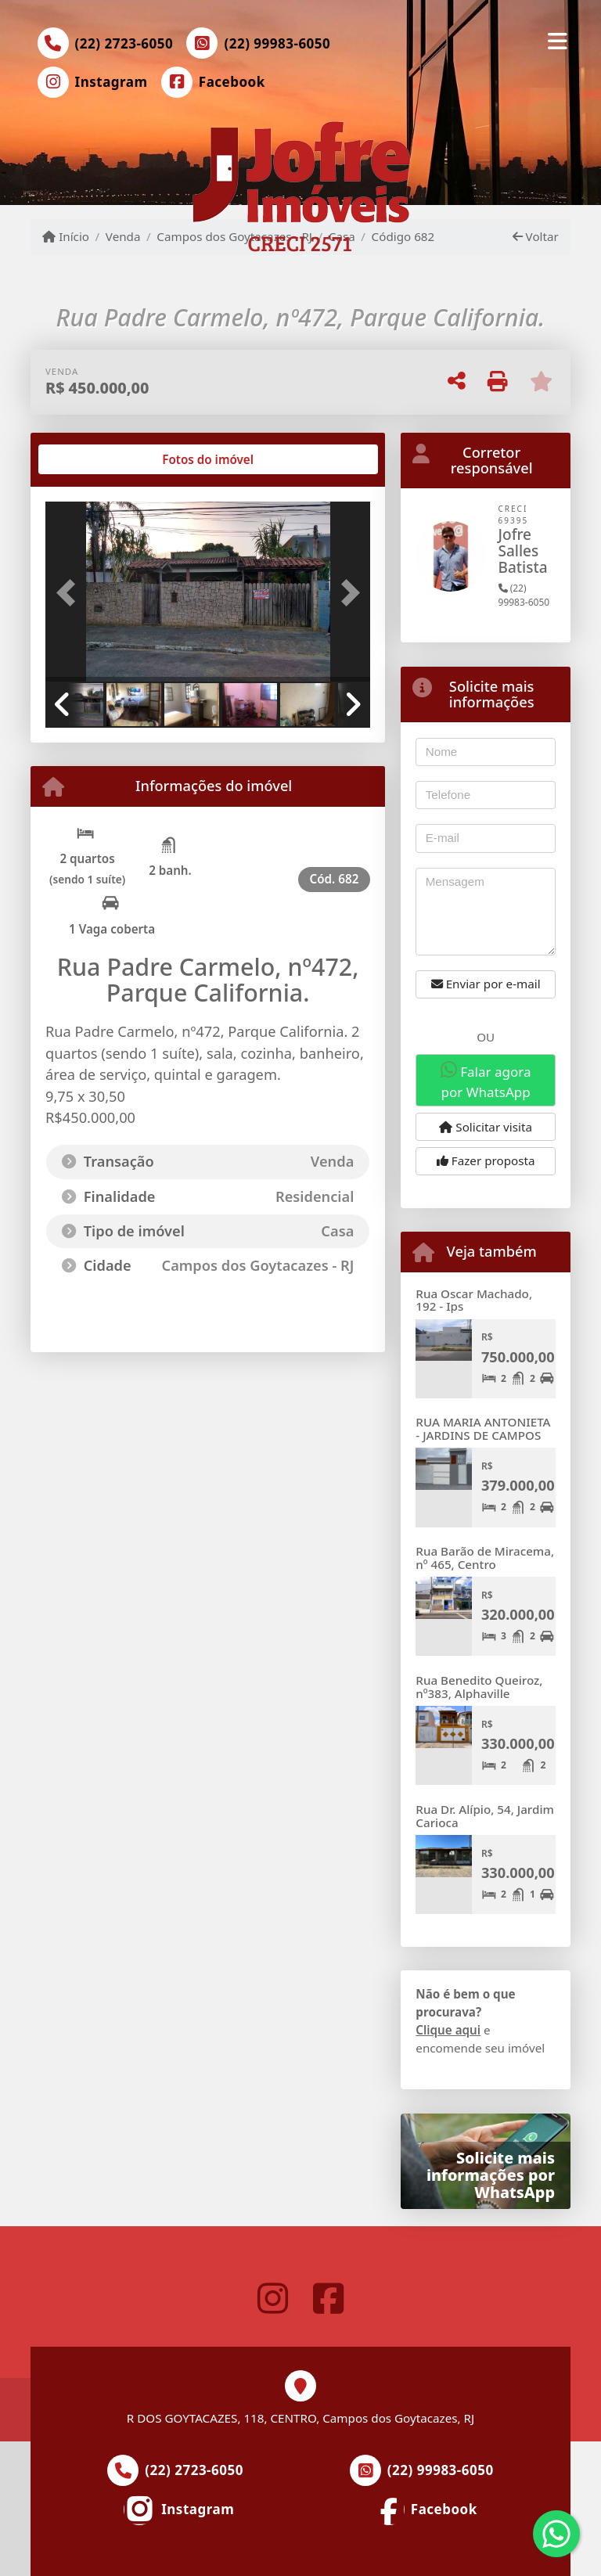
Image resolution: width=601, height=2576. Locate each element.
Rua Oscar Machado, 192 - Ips (474, 1300)
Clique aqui (448, 2030)
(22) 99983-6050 (277, 43)
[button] (69, 593)
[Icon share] (92, 82)
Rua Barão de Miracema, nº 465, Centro (485, 1557)
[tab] (95, 459)
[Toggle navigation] (557, 40)
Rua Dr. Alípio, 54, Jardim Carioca (485, 1815)
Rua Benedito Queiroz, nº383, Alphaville (479, 1686)
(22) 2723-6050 (124, 43)
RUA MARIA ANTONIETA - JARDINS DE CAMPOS (483, 1428)
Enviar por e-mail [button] (486, 983)
